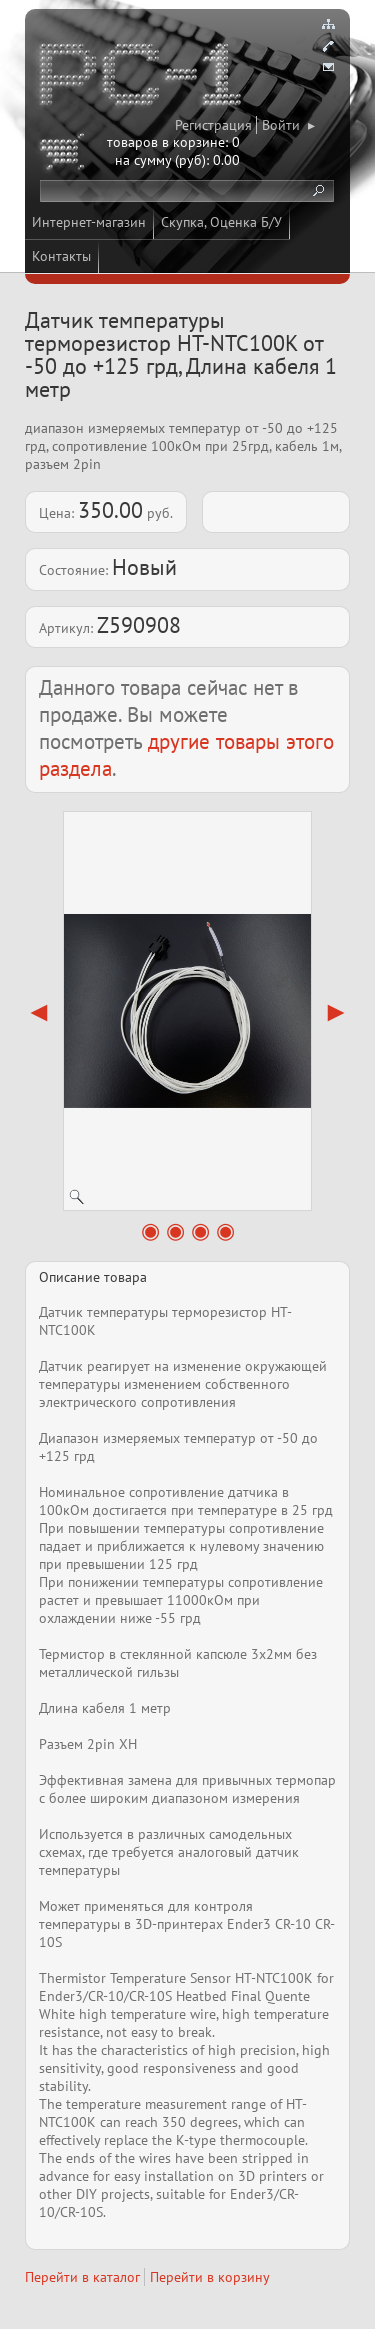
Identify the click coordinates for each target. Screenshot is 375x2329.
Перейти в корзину (210, 2277)
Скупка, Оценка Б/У (221, 222)
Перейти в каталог (82, 2277)
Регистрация (213, 125)
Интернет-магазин (89, 222)
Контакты (61, 256)
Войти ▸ (288, 125)
